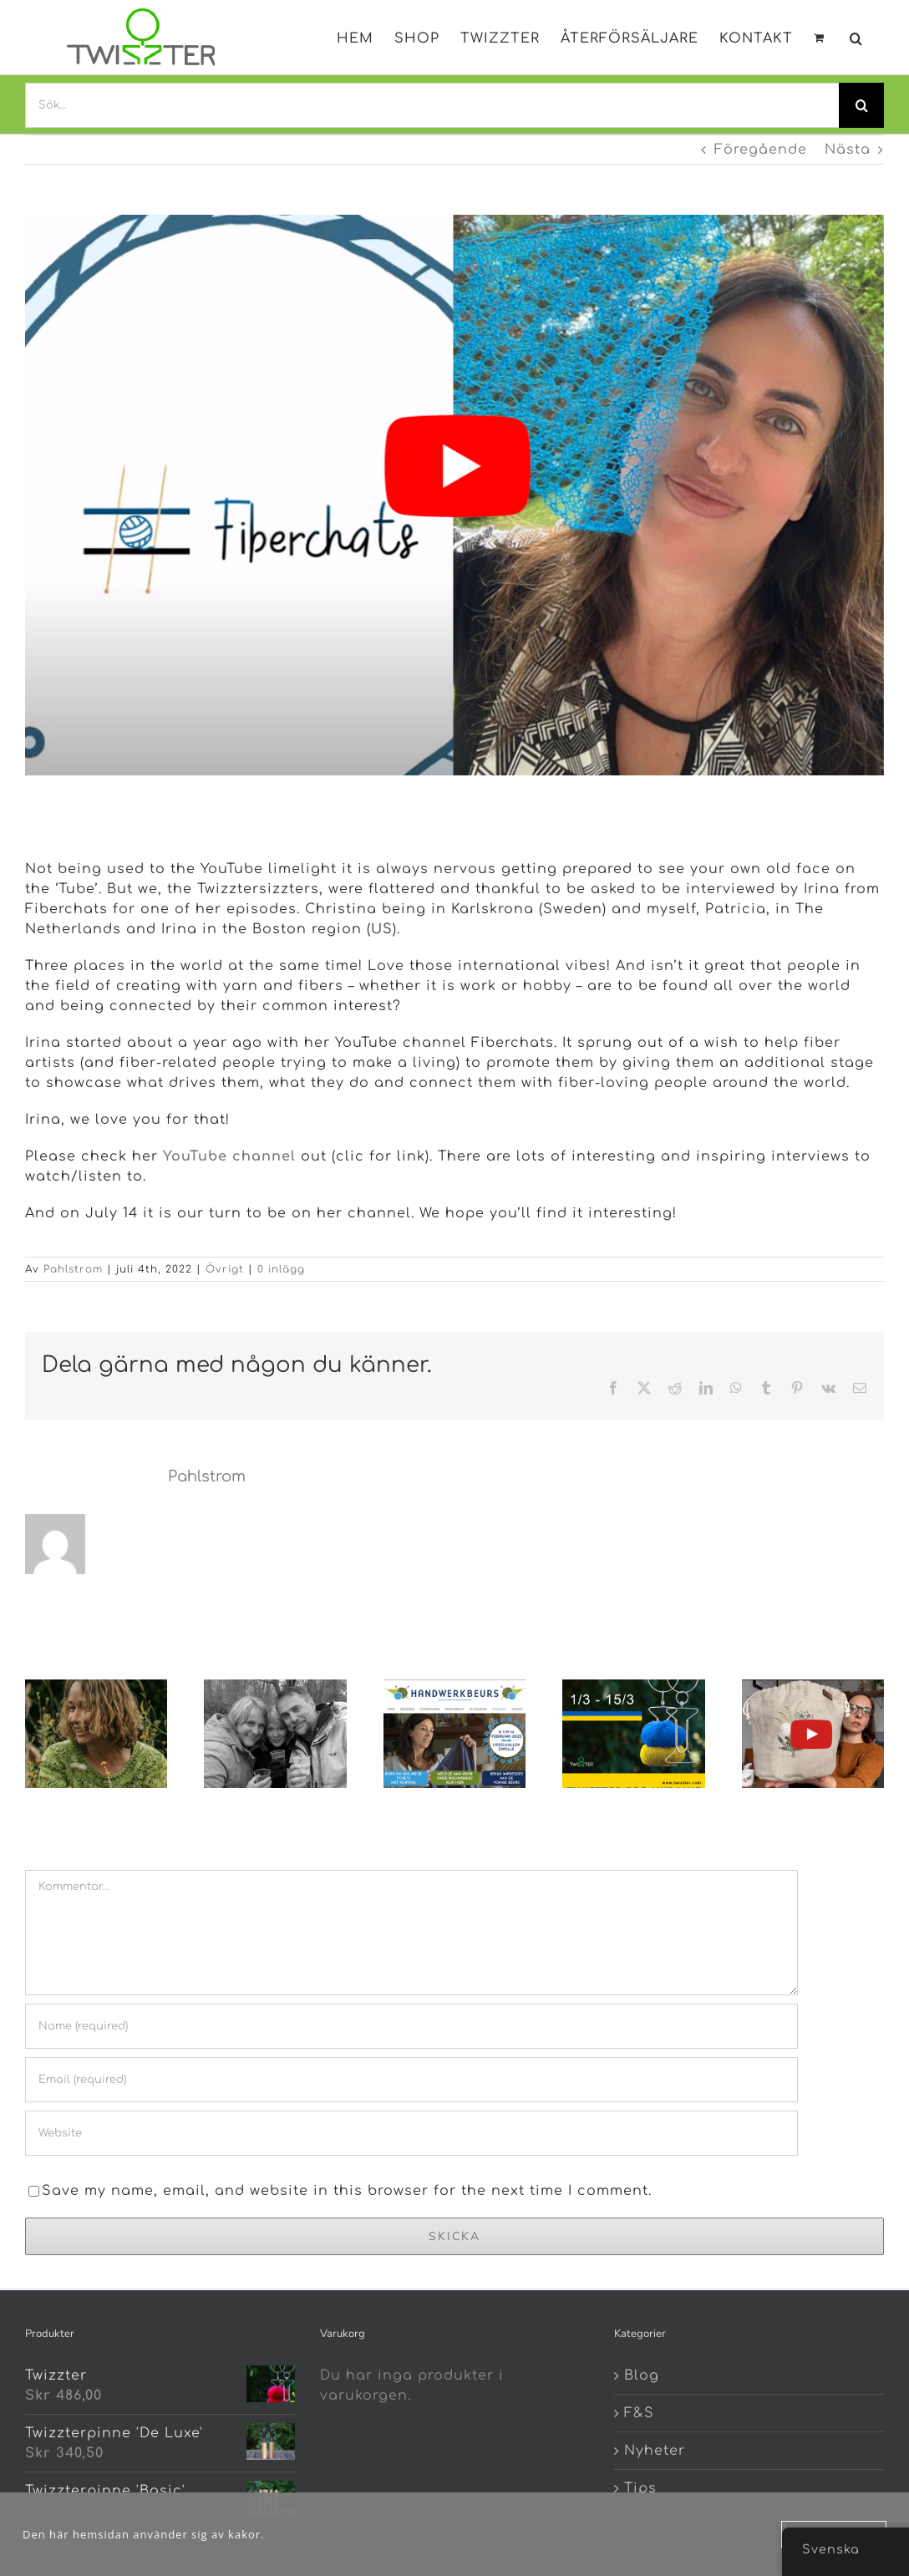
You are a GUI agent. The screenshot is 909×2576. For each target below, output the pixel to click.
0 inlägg (281, 1269)
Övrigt (225, 1269)
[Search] (861, 105)
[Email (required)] (411, 2079)
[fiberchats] (454, 495)
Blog (641, 2375)
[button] (856, 35)
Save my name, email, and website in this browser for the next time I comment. (347, 2190)
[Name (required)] (411, 2026)
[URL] (411, 2133)
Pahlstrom (73, 1269)
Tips (640, 2488)
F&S (639, 2413)
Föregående (760, 149)
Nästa (848, 149)
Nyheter (654, 2450)
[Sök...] (432, 105)
